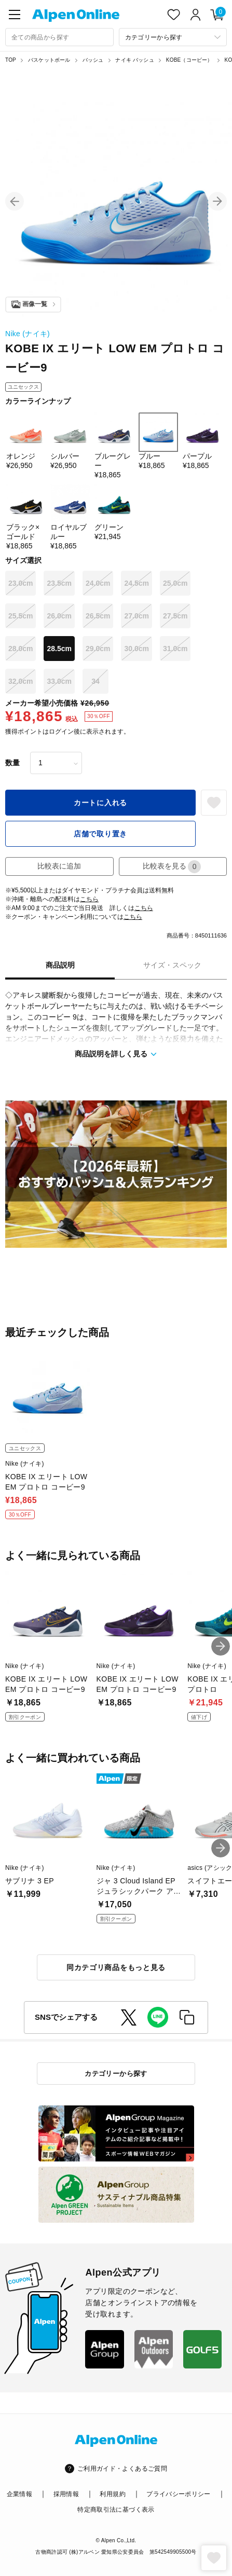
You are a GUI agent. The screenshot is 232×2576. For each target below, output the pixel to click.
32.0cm (20, 681)
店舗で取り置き (100, 834)
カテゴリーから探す (116, 2073)
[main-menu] (14, 14)
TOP (10, 60)
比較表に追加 (59, 866)
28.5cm (59, 648)
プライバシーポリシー (178, 2494)
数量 (12, 763)
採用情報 (66, 2494)
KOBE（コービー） (189, 60)
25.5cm (20, 616)
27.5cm (175, 616)
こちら (89, 899)
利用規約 (112, 2494)
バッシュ (93, 60)
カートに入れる (100, 802)
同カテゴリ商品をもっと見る (116, 1967)
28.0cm (20, 648)
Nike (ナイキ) (27, 333)
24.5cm (136, 583)
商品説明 (60, 965)
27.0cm (136, 616)
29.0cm (98, 648)
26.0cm (59, 616)
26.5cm (98, 616)
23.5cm (59, 583)
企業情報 (19, 2494)
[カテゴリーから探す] (173, 37)
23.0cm (20, 583)
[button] (14, 201)
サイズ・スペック (172, 965)
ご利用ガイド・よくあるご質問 (122, 2468)
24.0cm (98, 583)
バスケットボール (49, 60)
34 (95, 681)
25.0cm (175, 583)
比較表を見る (172, 866)
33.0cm (59, 681)
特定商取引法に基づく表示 (115, 2509)
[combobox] (59, 37)
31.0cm (175, 648)
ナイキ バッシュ (134, 60)
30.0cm (136, 648)
